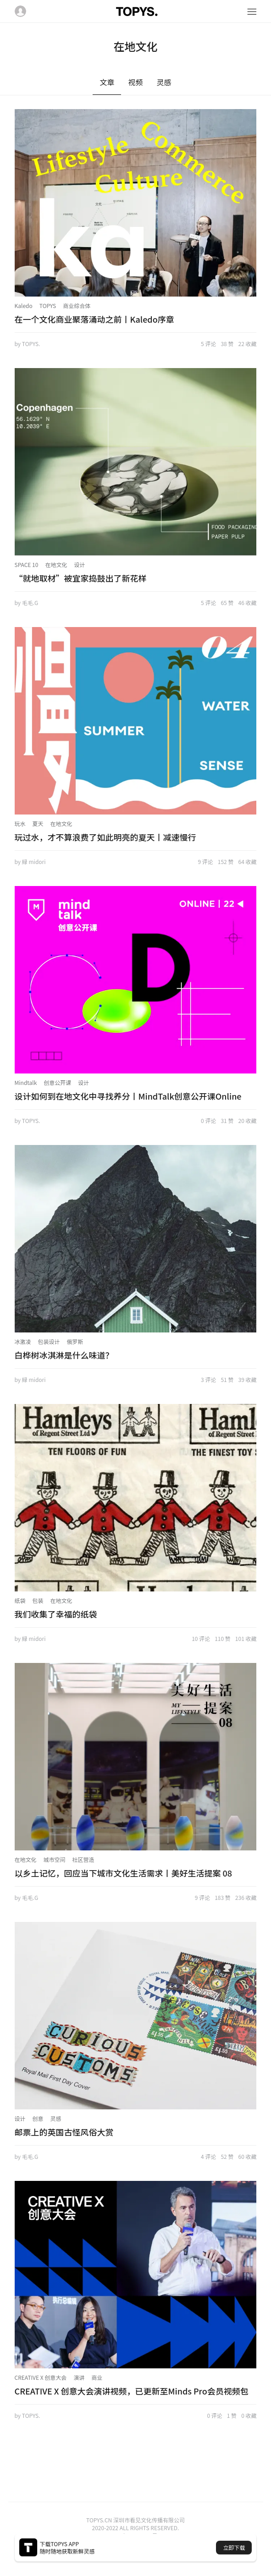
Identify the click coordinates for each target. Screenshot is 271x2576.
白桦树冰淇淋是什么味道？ (64, 1355)
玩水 (20, 823)
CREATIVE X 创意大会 (41, 2377)
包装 (38, 1600)
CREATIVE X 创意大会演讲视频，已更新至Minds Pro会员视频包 (132, 2391)
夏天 (38, 823)
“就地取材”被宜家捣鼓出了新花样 (81, 578)
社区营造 (83, 1859)
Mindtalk (26, 1082)
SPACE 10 (27, 564)
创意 (38, 2118)
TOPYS (47, 305)
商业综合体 (76, 305)
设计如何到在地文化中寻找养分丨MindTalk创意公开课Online (128, 1096)
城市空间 (55, 1859)
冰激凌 (23, 1341)
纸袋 (20, 1600)
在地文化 (56, 564)
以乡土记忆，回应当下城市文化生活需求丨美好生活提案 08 (123, 1873)
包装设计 (49, 1341)
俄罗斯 (75, 1341)
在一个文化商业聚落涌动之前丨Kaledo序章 (94, 319)
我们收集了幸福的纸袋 (56, 1614)
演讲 (78, 2377)
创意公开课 (57, 1082)
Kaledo (24, 305)
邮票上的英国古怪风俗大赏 (64, 2132)
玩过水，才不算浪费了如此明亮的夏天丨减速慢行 (105, 837)
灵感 (55, 2118)
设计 (79, 564)
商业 (96, 2377)
